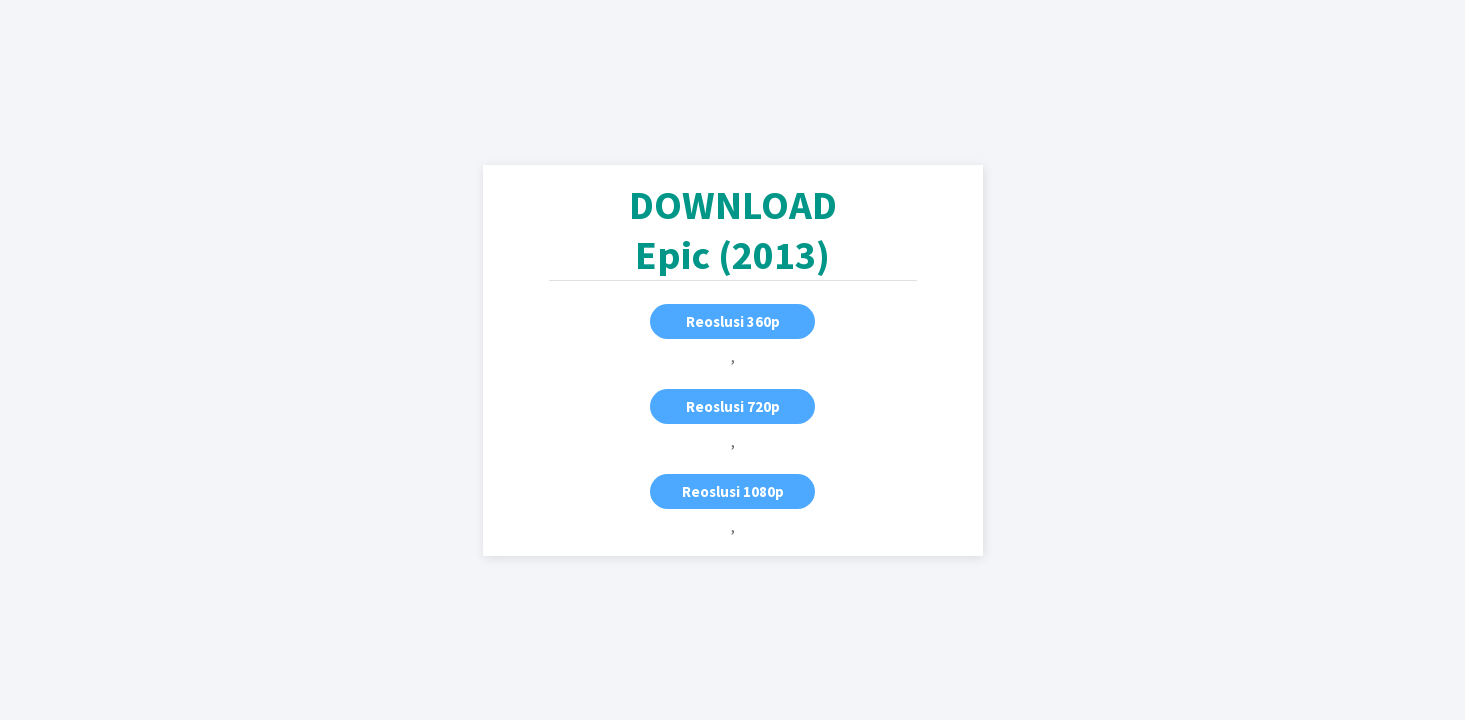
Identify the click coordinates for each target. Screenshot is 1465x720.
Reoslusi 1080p (733, 491)
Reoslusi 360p (733, 321)
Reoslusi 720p (733, 406)
